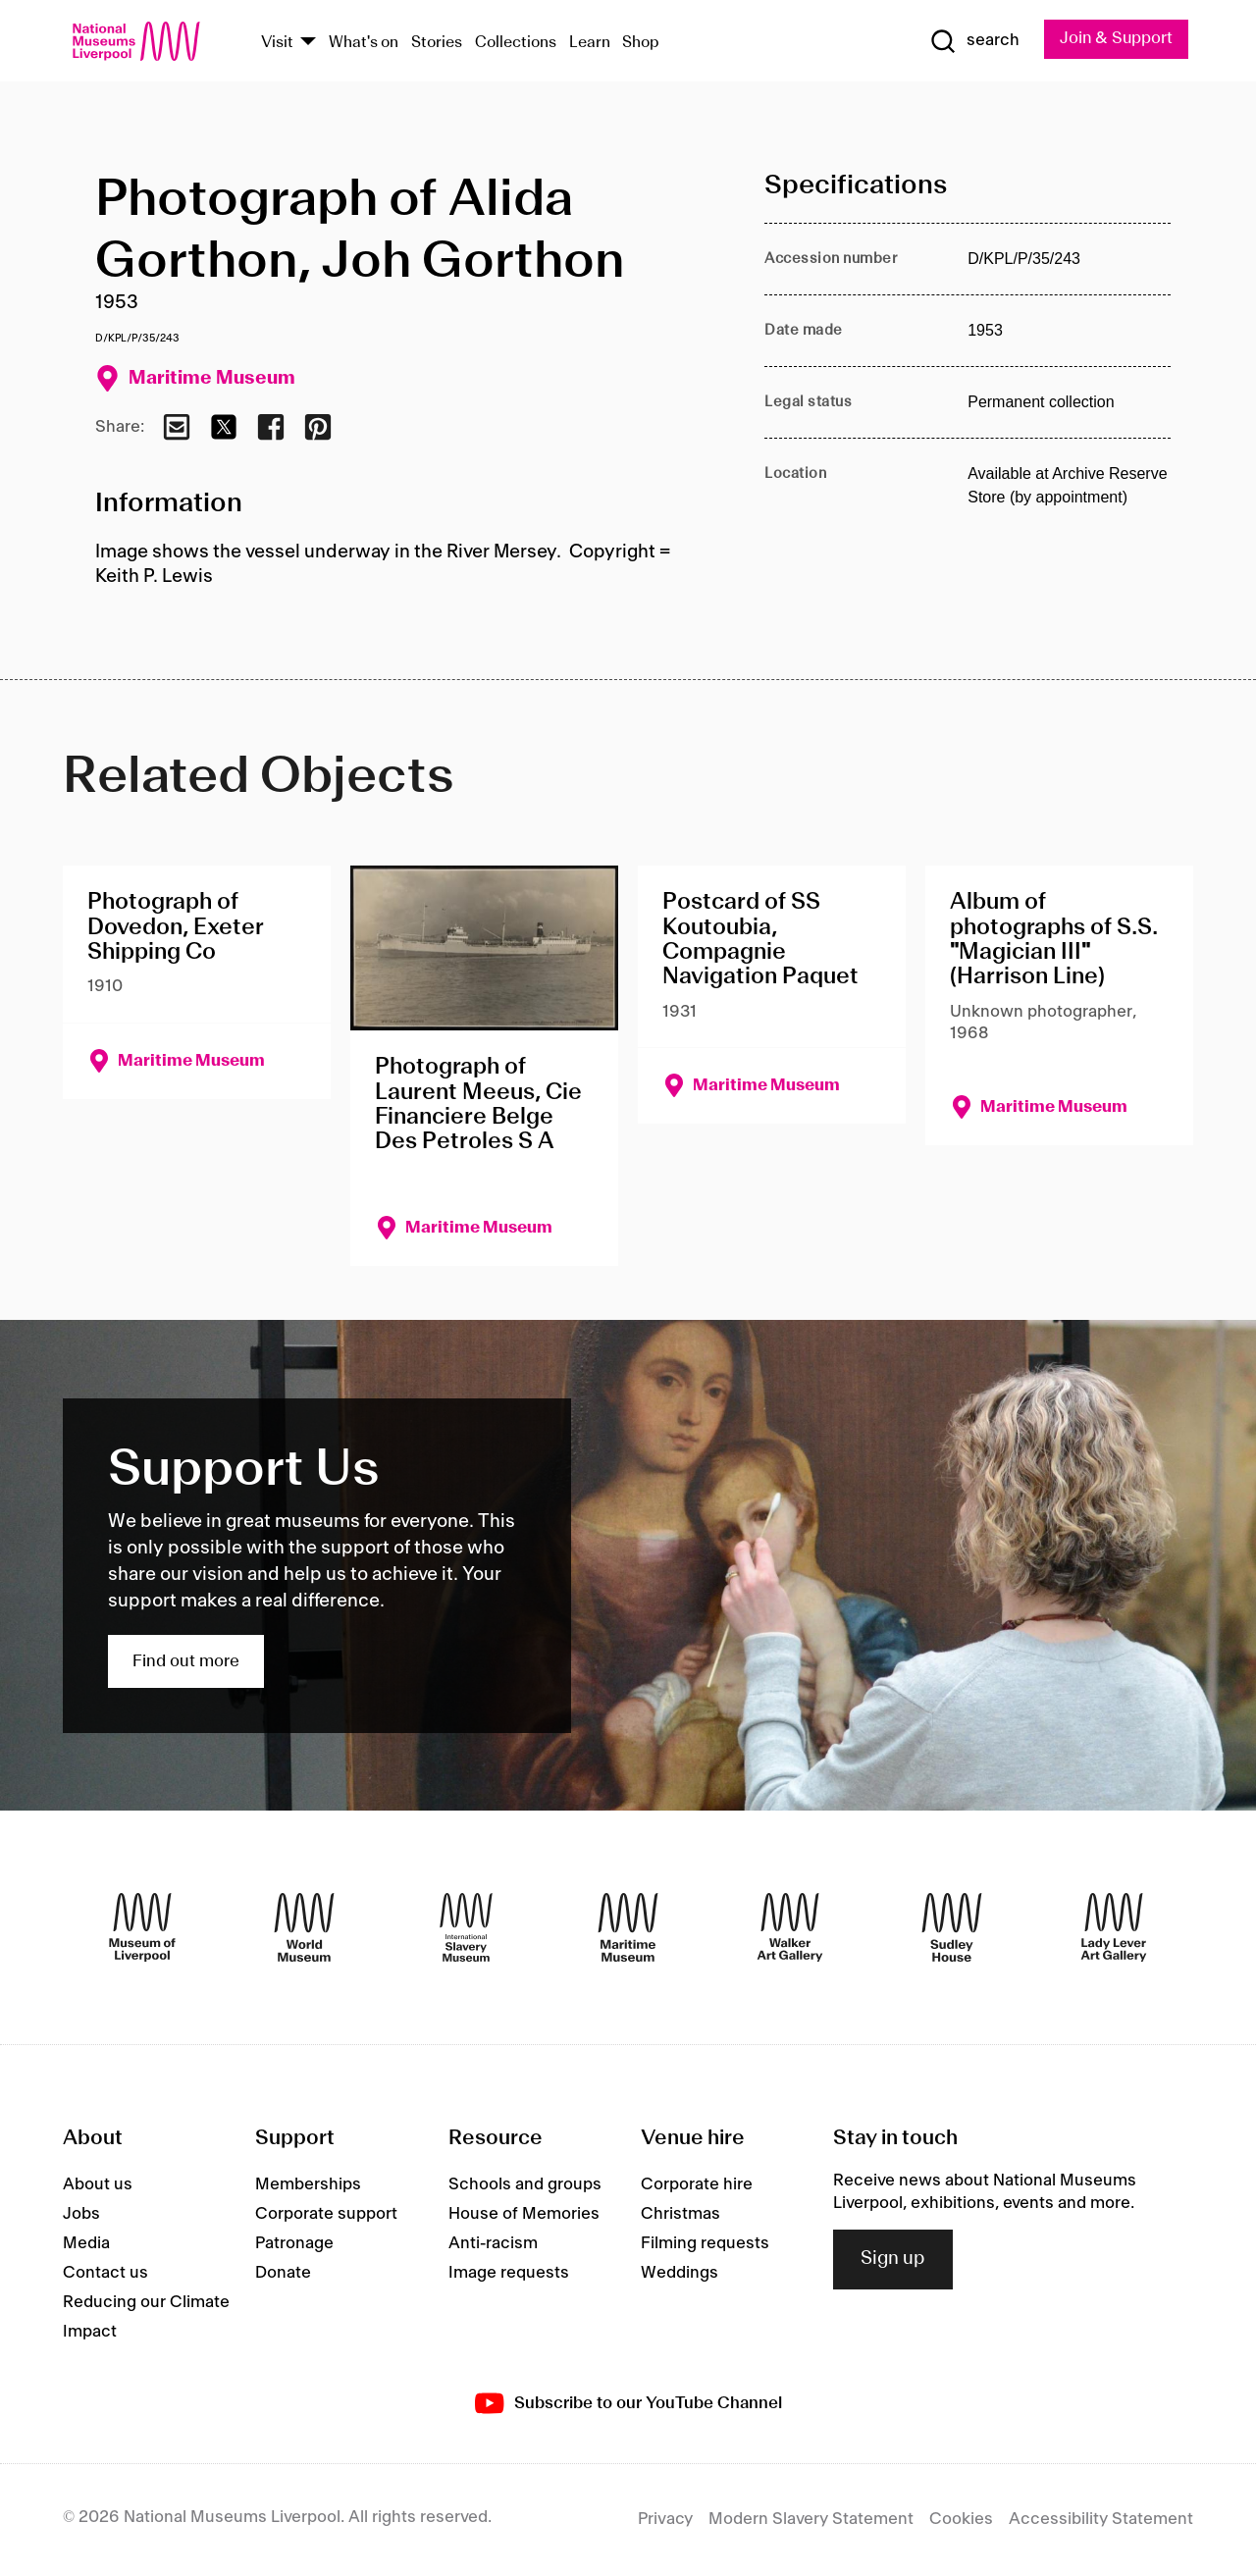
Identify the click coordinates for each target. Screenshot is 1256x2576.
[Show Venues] (308, 42)
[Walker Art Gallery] (790, 1928)
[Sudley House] (952, 1928)
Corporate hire (697, 2185)
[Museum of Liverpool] (142, 1928)
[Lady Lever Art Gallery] (1114, 1928)
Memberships (308, 2185)
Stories (436, 42)
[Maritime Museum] (628, 1928)
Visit (277, 42)
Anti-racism (493, 2244)
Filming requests (705, 2244)
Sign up (893, 2260)
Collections (515, 42)
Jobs (81, 2215)
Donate (283, 2274)
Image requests (508, 2274)
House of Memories (524, 2215)
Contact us (105, 2274)
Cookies (961, 2520)
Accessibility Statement (1101, 2520)
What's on (363, 42)
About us (97, 2185)
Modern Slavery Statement (811, 2520)
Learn (589, 42)
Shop (640, 42)
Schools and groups (525, 2185)
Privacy (665, 2520)
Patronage (294, 2244)
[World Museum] (304, 1928)
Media (86, 2244)
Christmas (680, 2215)
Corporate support (326, 2215)
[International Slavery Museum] (466, 1928)
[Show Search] (971, 41)
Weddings (679, 2274)
